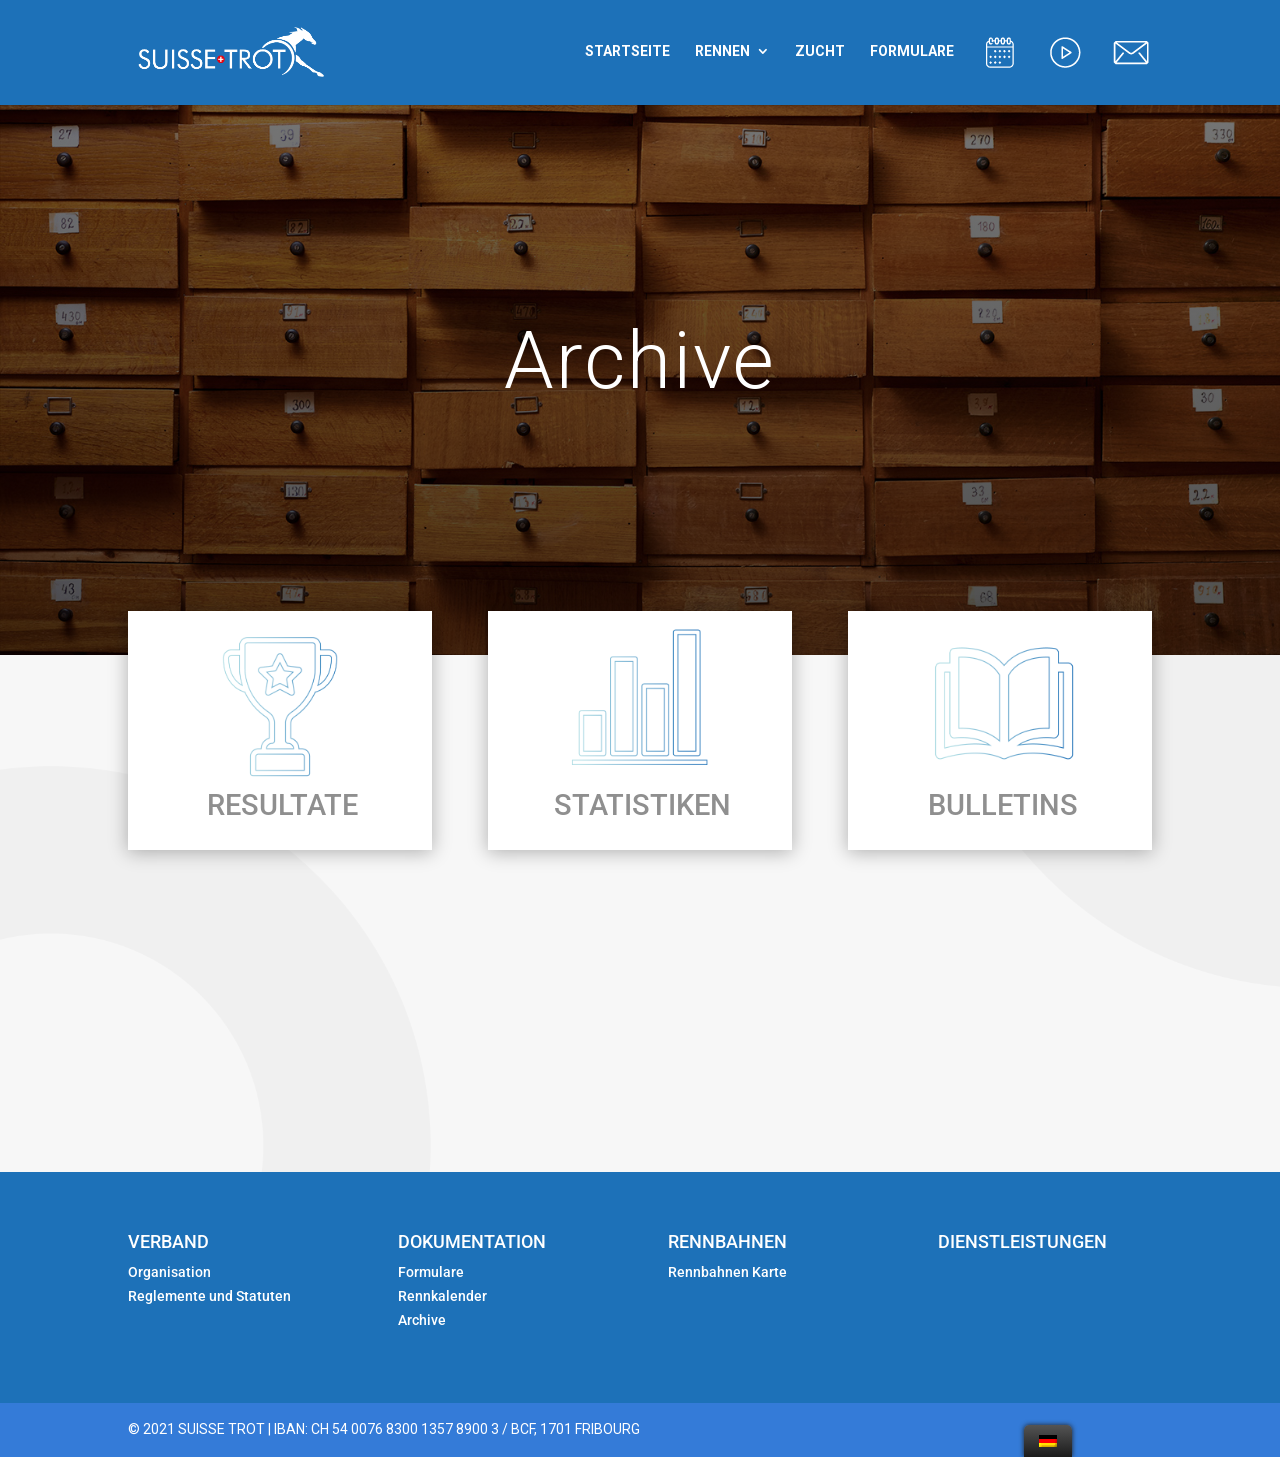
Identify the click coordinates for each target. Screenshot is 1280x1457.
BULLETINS (1003, 805)
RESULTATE (282, 805)
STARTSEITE (627, 51)
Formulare (431, 1272)
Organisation (169, 1272)
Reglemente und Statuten (209, 1296)
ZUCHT (820, 51)
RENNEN (722, 51)
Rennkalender (442, 1296)
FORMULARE (912, 51)
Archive (422, 1320)
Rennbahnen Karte (729, 1272)
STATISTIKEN (642, 805)
